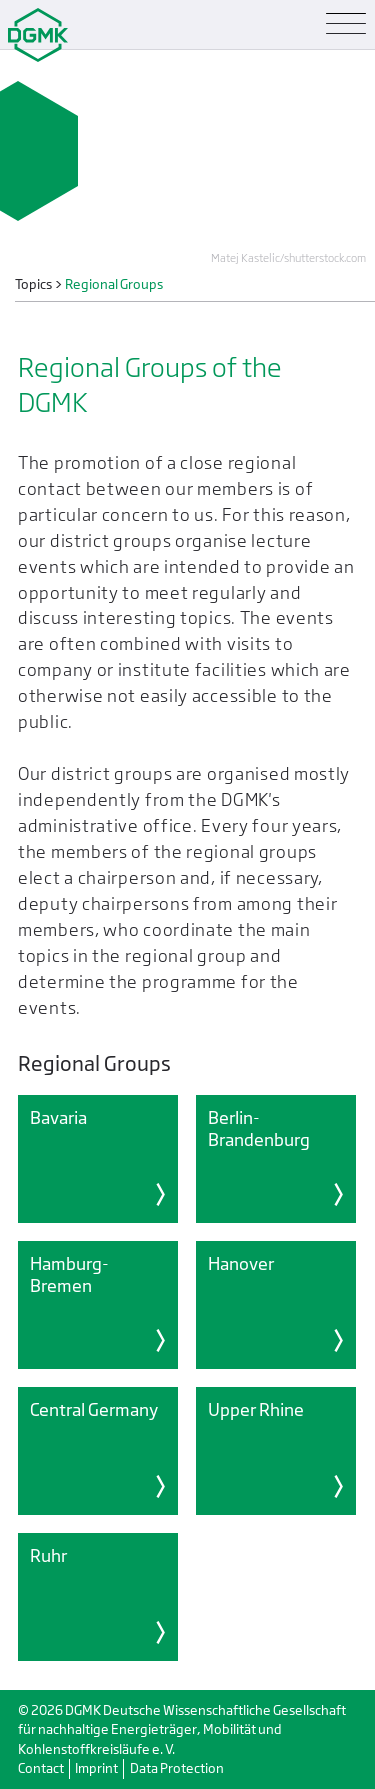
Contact (41, 1768)
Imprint (96, 1768)
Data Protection (177, 1768)
